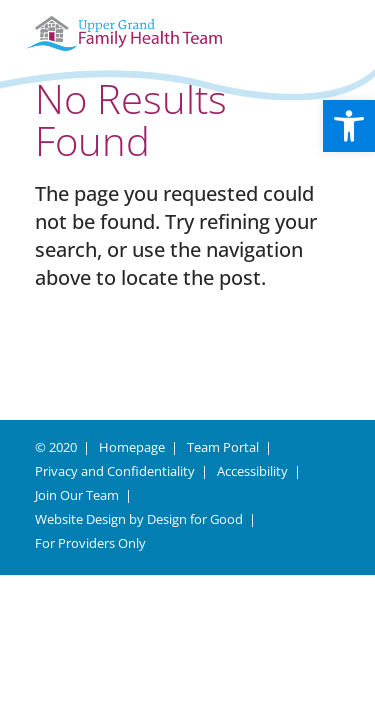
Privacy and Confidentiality (115, 471)
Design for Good (195, 519)
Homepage (132, 447)
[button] (349, 126)
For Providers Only (90, 543)
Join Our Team (77, 495)
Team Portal (223, 447)
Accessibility (252, 471)
